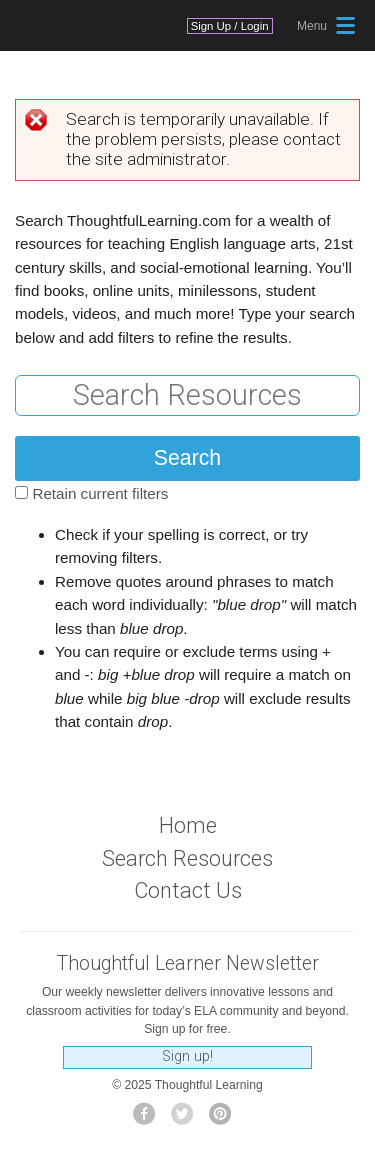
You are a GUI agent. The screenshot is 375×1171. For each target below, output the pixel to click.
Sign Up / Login (230, 26)
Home (188, 825)
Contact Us (188, 890)
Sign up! (187, 1056)
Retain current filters (100, 493)
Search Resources (187, 858)
